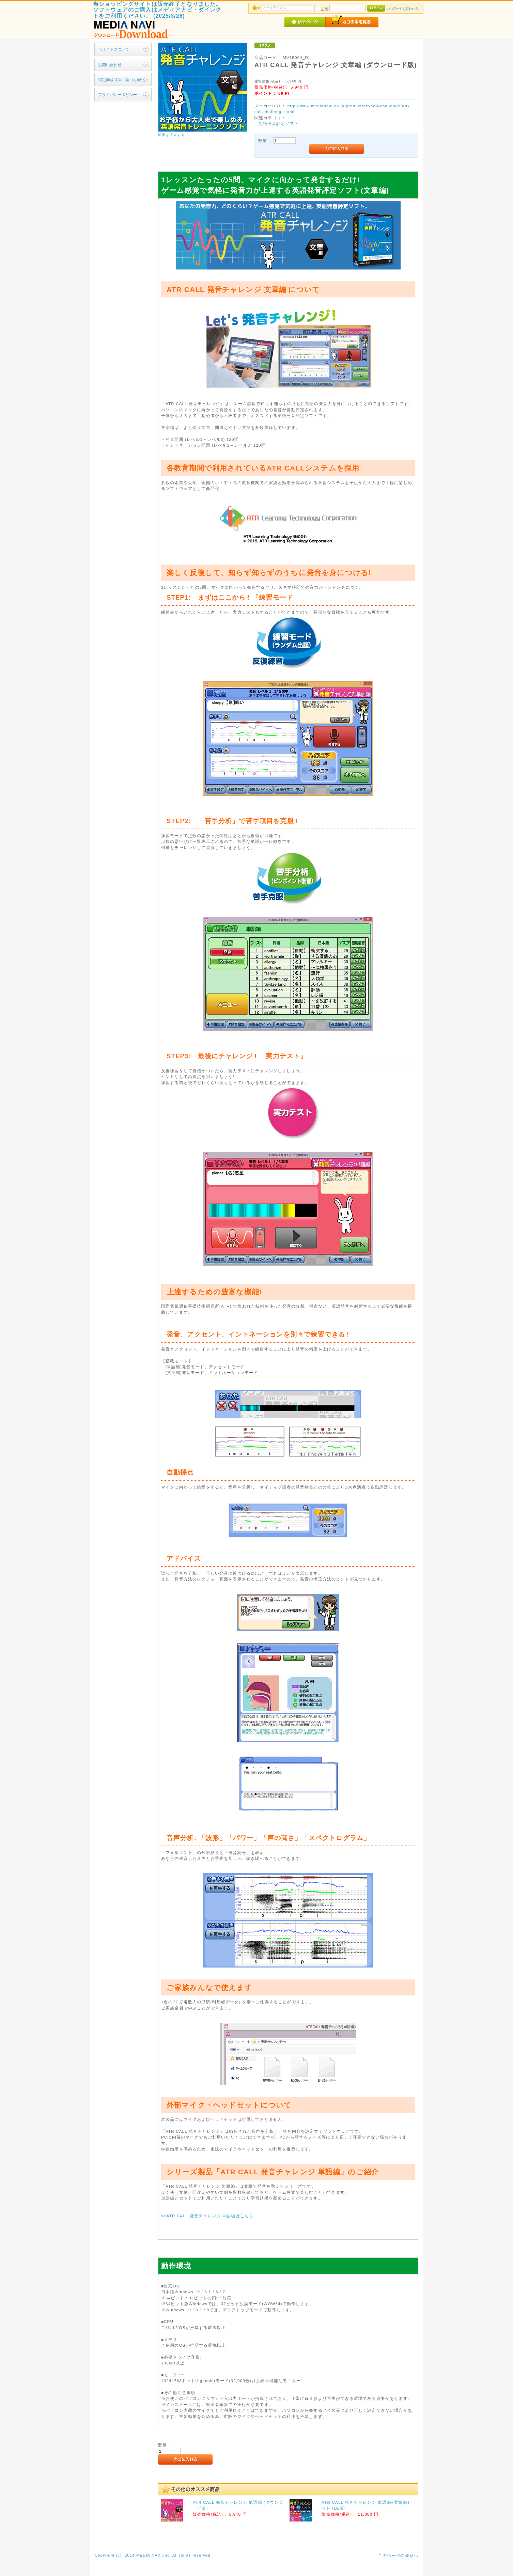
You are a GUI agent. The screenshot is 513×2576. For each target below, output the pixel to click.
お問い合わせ (110, 64)
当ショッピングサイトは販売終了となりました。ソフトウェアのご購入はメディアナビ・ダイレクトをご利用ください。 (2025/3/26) (157, 10)
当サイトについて (113, 49)
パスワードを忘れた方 (402, 9)
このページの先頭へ (398, 2555)
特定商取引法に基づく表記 (121, 79)
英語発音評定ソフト (278, 123)
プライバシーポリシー (117, 94)
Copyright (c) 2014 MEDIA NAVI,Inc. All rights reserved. (153, 2555)
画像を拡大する (171, 135)
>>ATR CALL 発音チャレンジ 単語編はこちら (207, 2215)
